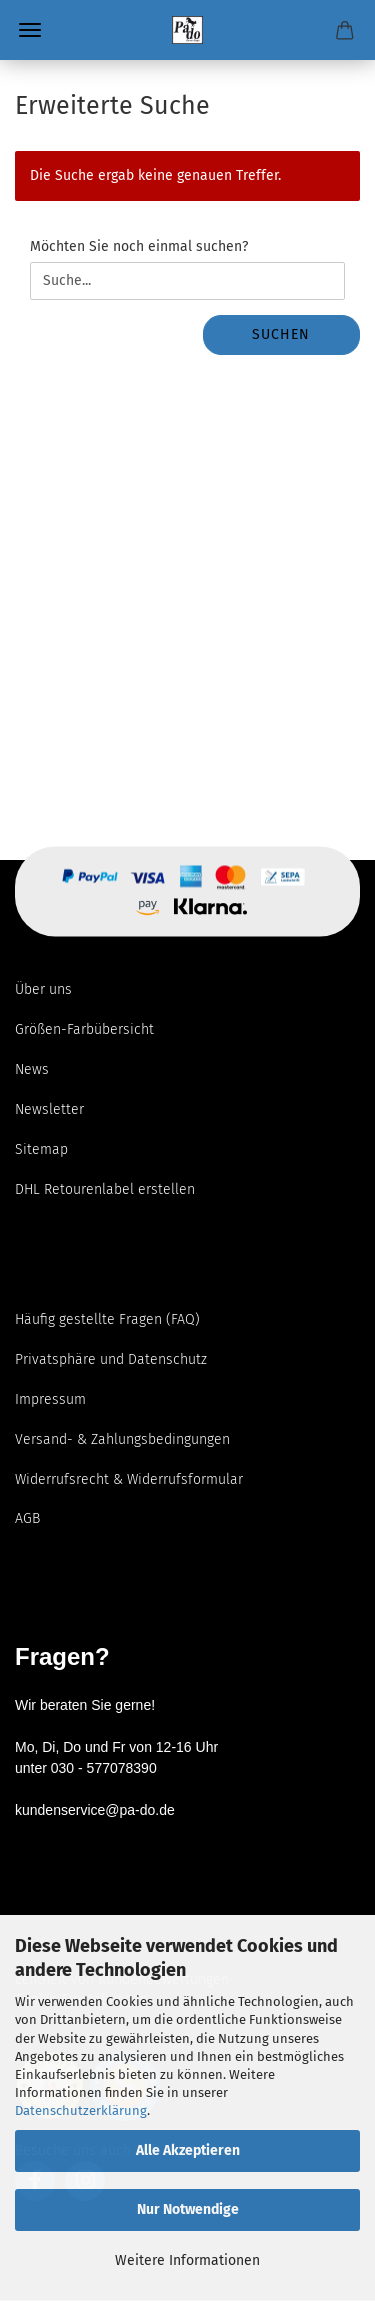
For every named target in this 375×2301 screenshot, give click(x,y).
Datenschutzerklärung (81, 2110)
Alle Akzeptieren (188, 2150)
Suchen (281, 334)
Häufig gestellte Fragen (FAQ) (107, 1319)
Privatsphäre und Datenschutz (111, 1359)
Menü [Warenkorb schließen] (30, 30)
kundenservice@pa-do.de (95, 1810)
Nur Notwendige (188, 2209)
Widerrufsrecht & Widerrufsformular (129, 1479)
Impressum (50, 1399)
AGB (27, 1518)
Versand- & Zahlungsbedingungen (122, 1439)
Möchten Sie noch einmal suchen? (139, 246)
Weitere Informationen (187, 2260)
